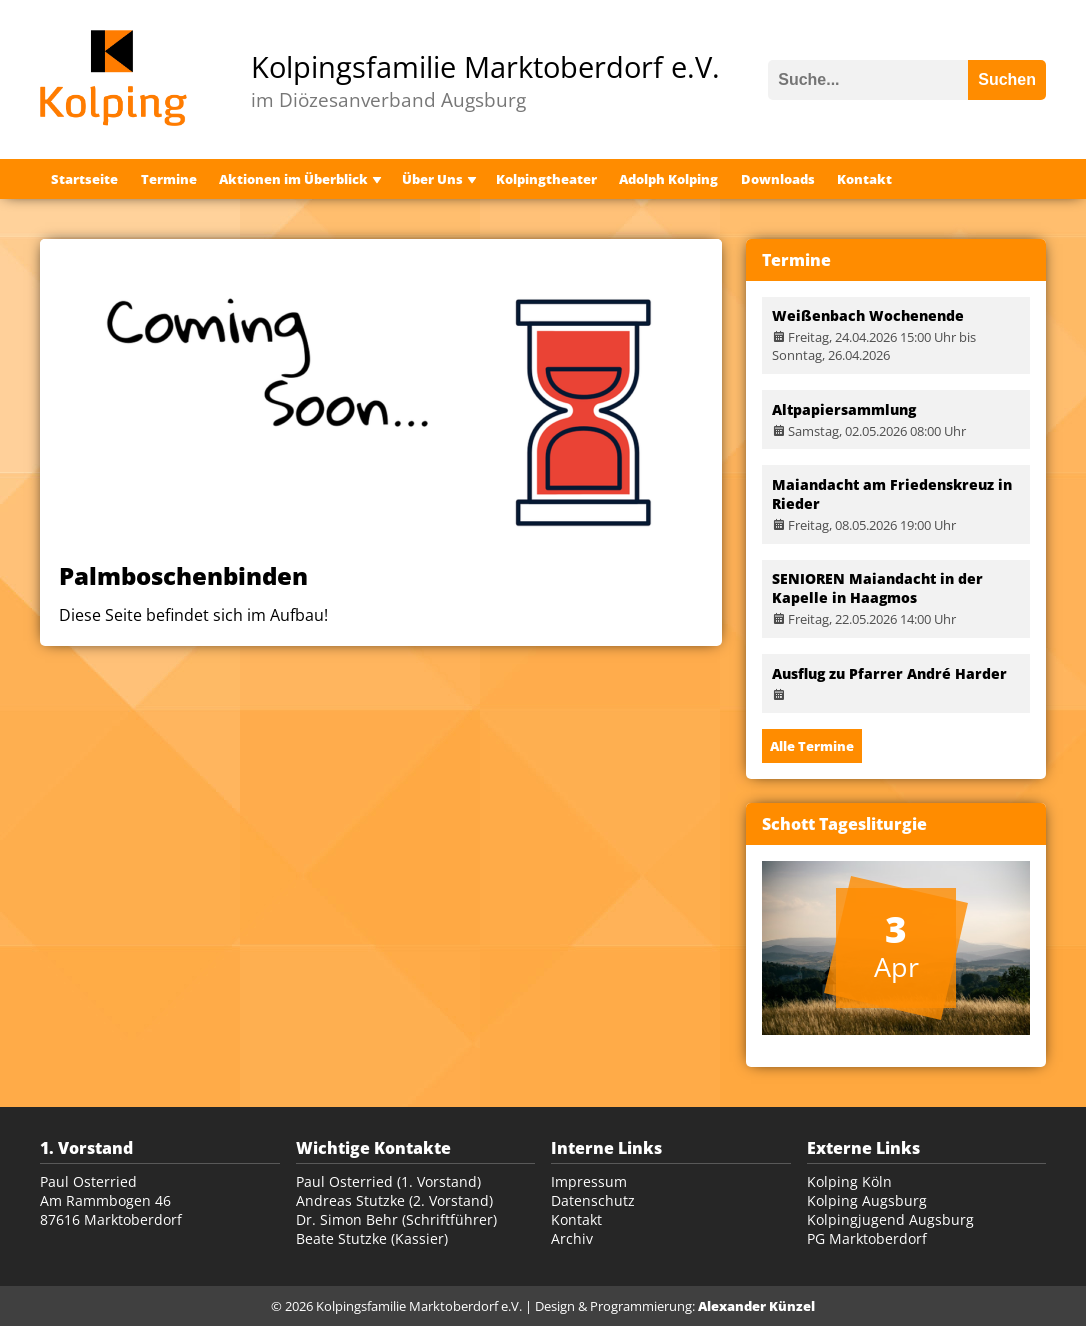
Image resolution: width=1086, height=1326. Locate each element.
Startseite (84, 179)
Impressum (589, 1181)
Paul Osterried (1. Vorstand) (388, 1181)
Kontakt (864, 179)
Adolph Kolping (668, 179)
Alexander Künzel (756, 1306)
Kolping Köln (849, 1181)
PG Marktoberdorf (867, 1238)
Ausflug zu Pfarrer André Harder (889, 673)
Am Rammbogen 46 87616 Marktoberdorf (111, 1210)
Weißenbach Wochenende (868, 315)
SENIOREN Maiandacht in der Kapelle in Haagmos (877, 588)
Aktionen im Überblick (293, 179)
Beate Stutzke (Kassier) (372, 1238)
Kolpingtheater (546, 179)
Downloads (778, 179)
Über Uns (432, 179)
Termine (169, 179)
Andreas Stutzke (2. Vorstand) (394, 1200)
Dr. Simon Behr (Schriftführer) (396, 1219)
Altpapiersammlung (844, 409)
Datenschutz (593, 1200)
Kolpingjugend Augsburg (890, 1219)
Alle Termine (812, 746)
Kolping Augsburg (867, 1200)
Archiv (572, 1238)
